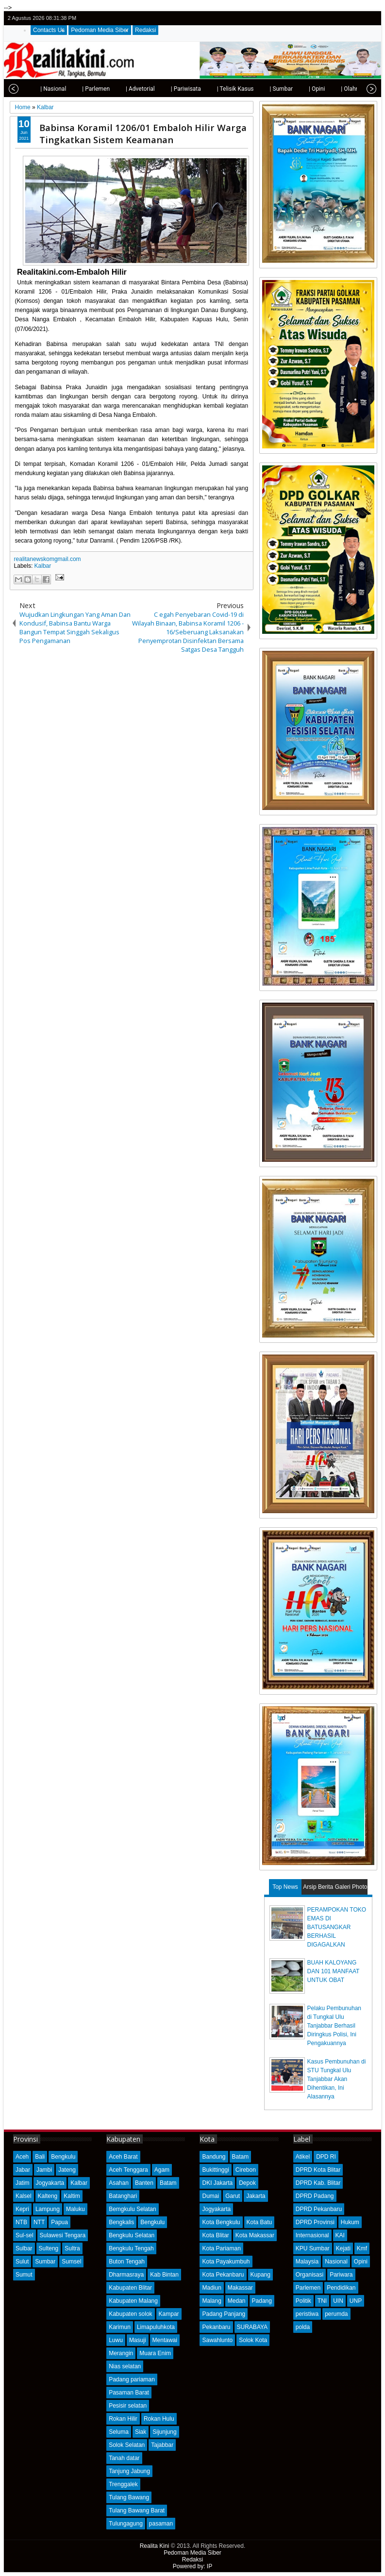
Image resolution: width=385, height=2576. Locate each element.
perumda (336, 2314)
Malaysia (307, 2261)
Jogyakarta (50, 2183)
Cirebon (245, 2169)
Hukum (350, 2222)
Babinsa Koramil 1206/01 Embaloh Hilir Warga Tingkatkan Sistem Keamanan (143, 133)
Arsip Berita (318, 1886)
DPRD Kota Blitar (318, 2169)
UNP (356, 2300)
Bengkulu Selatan (131, 2235)
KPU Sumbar (313, 2248)
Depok (247, 2183)
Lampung (47, 2209)
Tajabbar (162, 2445)
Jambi (44, 2169)
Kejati (343, 2248)
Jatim (23, 2183)
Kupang (260, 2274)
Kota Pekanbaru (223, 2274)
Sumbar (45, 2261)
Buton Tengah (127, 2261)
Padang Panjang (223, 2314)
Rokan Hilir (123, 2418)
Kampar (169, 2314)
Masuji (137, 2340)
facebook (345, 18)
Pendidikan (341, 2287)
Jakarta (255, 2196)
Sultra (72, 2248)
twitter (333, 18)
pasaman (161, 2523)
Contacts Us (49, 30)
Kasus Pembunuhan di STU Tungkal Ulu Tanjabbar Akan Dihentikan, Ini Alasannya (336, 2079)
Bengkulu (63, 2156)
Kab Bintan (164, 2274)
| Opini (297, 88)
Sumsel (71, 2261)
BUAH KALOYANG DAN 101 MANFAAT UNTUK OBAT (333, 1971)
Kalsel (24, 2196)
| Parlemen (76, 88)
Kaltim (72, 2196)
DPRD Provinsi (315, 2222)
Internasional (312, 2235)
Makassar (240, 2287)
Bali (40, 2156)
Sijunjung (164, 2431)
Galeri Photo (351, 1886)
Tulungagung (126, 2523)
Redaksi (145, 30)
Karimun (120, 2327)
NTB (21, 2222)
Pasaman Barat (129, 2392)
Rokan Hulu (159, 2418)
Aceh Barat (123, 2156)
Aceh (22, 2156)
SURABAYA (252, 2327)
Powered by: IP (192, 2566)
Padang (262, 2300)
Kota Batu (259, 2222)
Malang (211, 2300)
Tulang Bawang (129, 2497)
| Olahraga (334, 88)
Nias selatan (125, 2366)
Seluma (119, 2431)
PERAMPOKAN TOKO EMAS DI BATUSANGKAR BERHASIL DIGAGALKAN (337, 1927)
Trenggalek (123, 2484)
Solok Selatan (127, 2445)
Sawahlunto (217, 2340)
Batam (168, 2183)
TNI (322, 2300)
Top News (285, 1886)
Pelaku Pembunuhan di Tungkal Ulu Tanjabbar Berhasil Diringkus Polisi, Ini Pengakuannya (334, 2026)
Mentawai (164, 2340)
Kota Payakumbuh (226, 2261)
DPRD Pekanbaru (319, 2209)
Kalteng (48, 2196)
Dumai (210, 2196)
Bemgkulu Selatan (132, 2209)
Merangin (121, 2353)
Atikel (303, 2156)
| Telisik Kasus (215, 88)
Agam (161, 2169)
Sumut (24, 2274)
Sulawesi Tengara (63, 2235)
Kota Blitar (215, 2235)
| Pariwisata (166, 88)
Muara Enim (155, 2353)
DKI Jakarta (217, 2183)
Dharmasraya (126, 2274)
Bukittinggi (215, 2169)
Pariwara (341, 2274)
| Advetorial (120, 88)
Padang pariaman (132, 2379)
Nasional (336, 2261)
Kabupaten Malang (133, 2300)
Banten (144, 2183)
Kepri (22, 2209)
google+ (358, 18)
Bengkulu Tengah (131, 2248)
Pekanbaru (216, 2327)
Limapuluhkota (156, 2327)
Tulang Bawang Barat (137, 2510)
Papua (59, 2222)
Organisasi (309, 2274)
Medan (237, 2300)
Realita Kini (154, 2546)
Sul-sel (24, 2235)
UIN (338, 2300)
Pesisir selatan (128, 2405)
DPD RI (326, 2156)
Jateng (67, 2169)
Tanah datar (124, 2458)
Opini (361, 2261)
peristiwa (307, 2314)
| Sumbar (261, 88)
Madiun (211, 2287)
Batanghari (123, 2196)
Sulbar (24, 2248)
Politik (303, 2300)
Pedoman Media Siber (100, 30)
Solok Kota (253, 2340)
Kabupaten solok (130, 2314)
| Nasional (33, 88)
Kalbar (42, 565)
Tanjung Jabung (129, 2471)
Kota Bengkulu (221, 2222)
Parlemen (308, 2287)
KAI (340, 2235)
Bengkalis (121, 2222)
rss (371, 18)
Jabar (23, 2169)
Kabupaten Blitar (130, 2287)
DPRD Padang (315, 2196)
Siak (140, 2431)
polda (303, 2327)
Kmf (362, 2248)
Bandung (213, 2156)
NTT (39, 2222)
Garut (232, 2196)
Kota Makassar (254, 2235)
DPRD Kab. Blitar (318, 2183)
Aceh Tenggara (128, 2169)
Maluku (75, 2209)
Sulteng (49, 2248)
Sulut (22, 2261)
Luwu (116, 2340)
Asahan (119, 2183)
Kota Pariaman (221, 2248)
